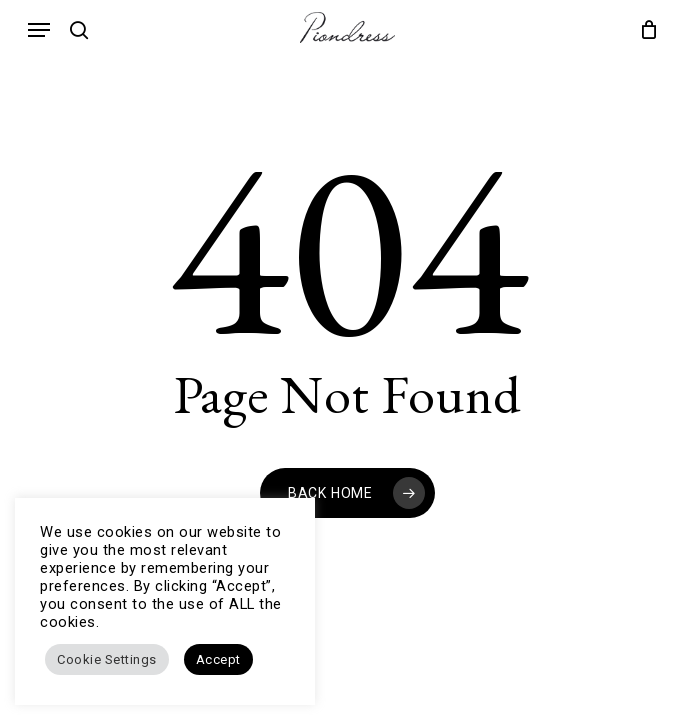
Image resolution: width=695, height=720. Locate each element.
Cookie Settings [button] (107, 659)
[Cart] (644, 29)
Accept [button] (218, 659)
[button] (39, 30)
